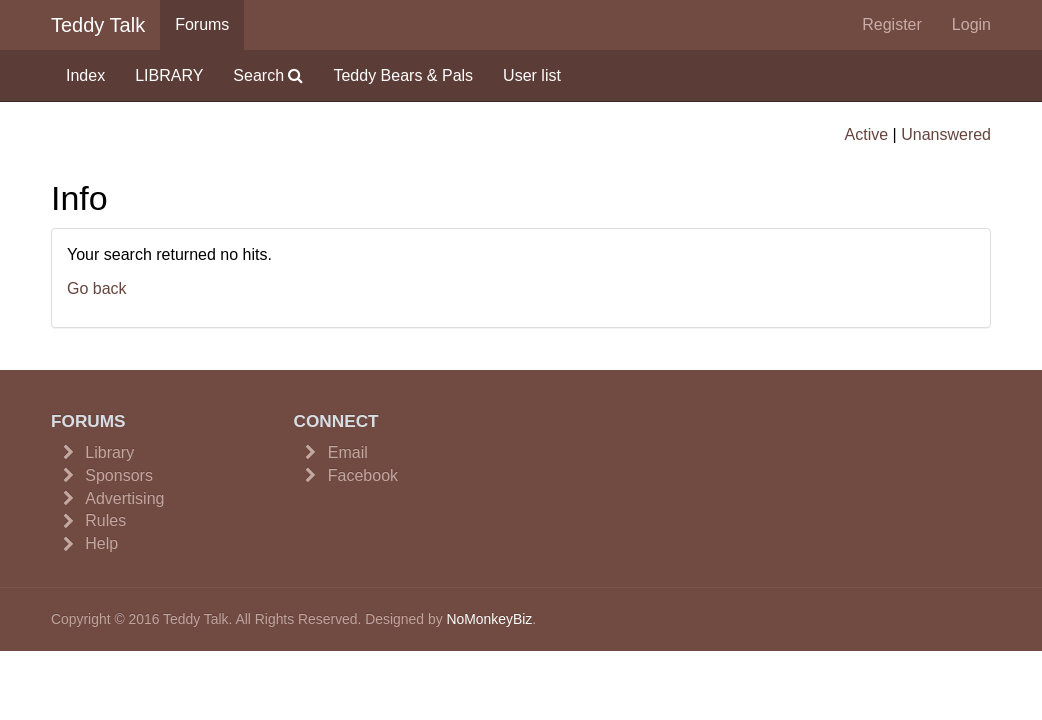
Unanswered (946, 134)
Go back (97, 288)
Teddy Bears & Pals (403, 75)
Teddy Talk (98, 25)
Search (268, 75)
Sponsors (119, 475)
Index (85, 75)
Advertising (124, 498)
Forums (202, 24)
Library (109, 452)
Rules (105, 520)
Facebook (363, 475)
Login (971, 24)
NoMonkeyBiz (489, 619)
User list (532, 75)
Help (101, 543)
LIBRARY (169, 75)
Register (892, 24)
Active (867, 134)
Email (348, 452)
